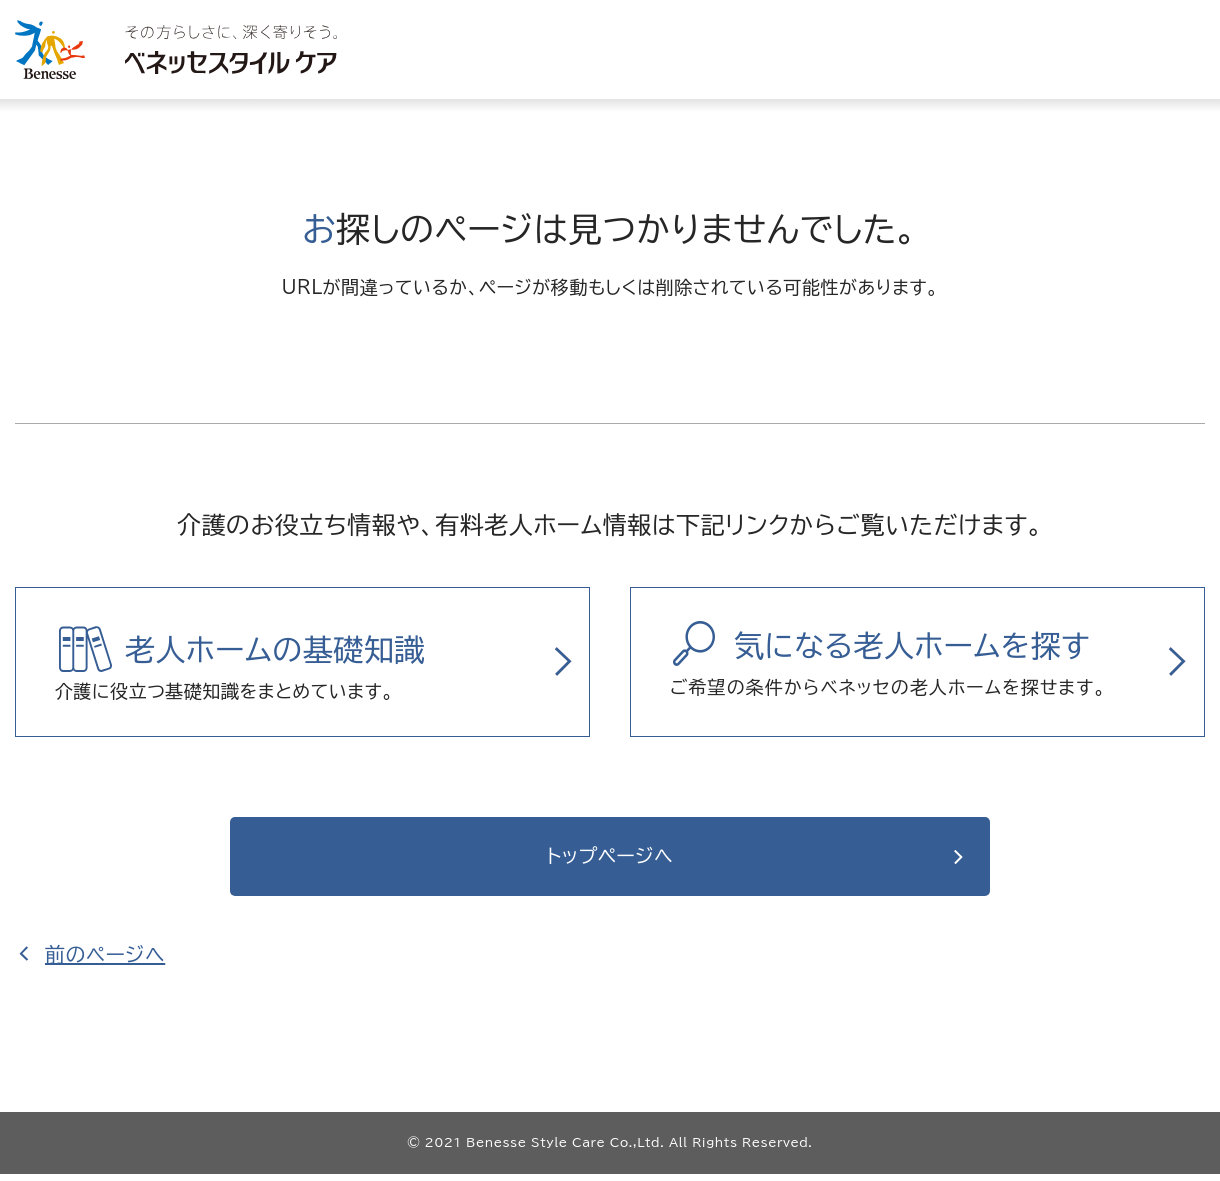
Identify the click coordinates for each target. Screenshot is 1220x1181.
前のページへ (105, 961)
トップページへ (610, 860)
